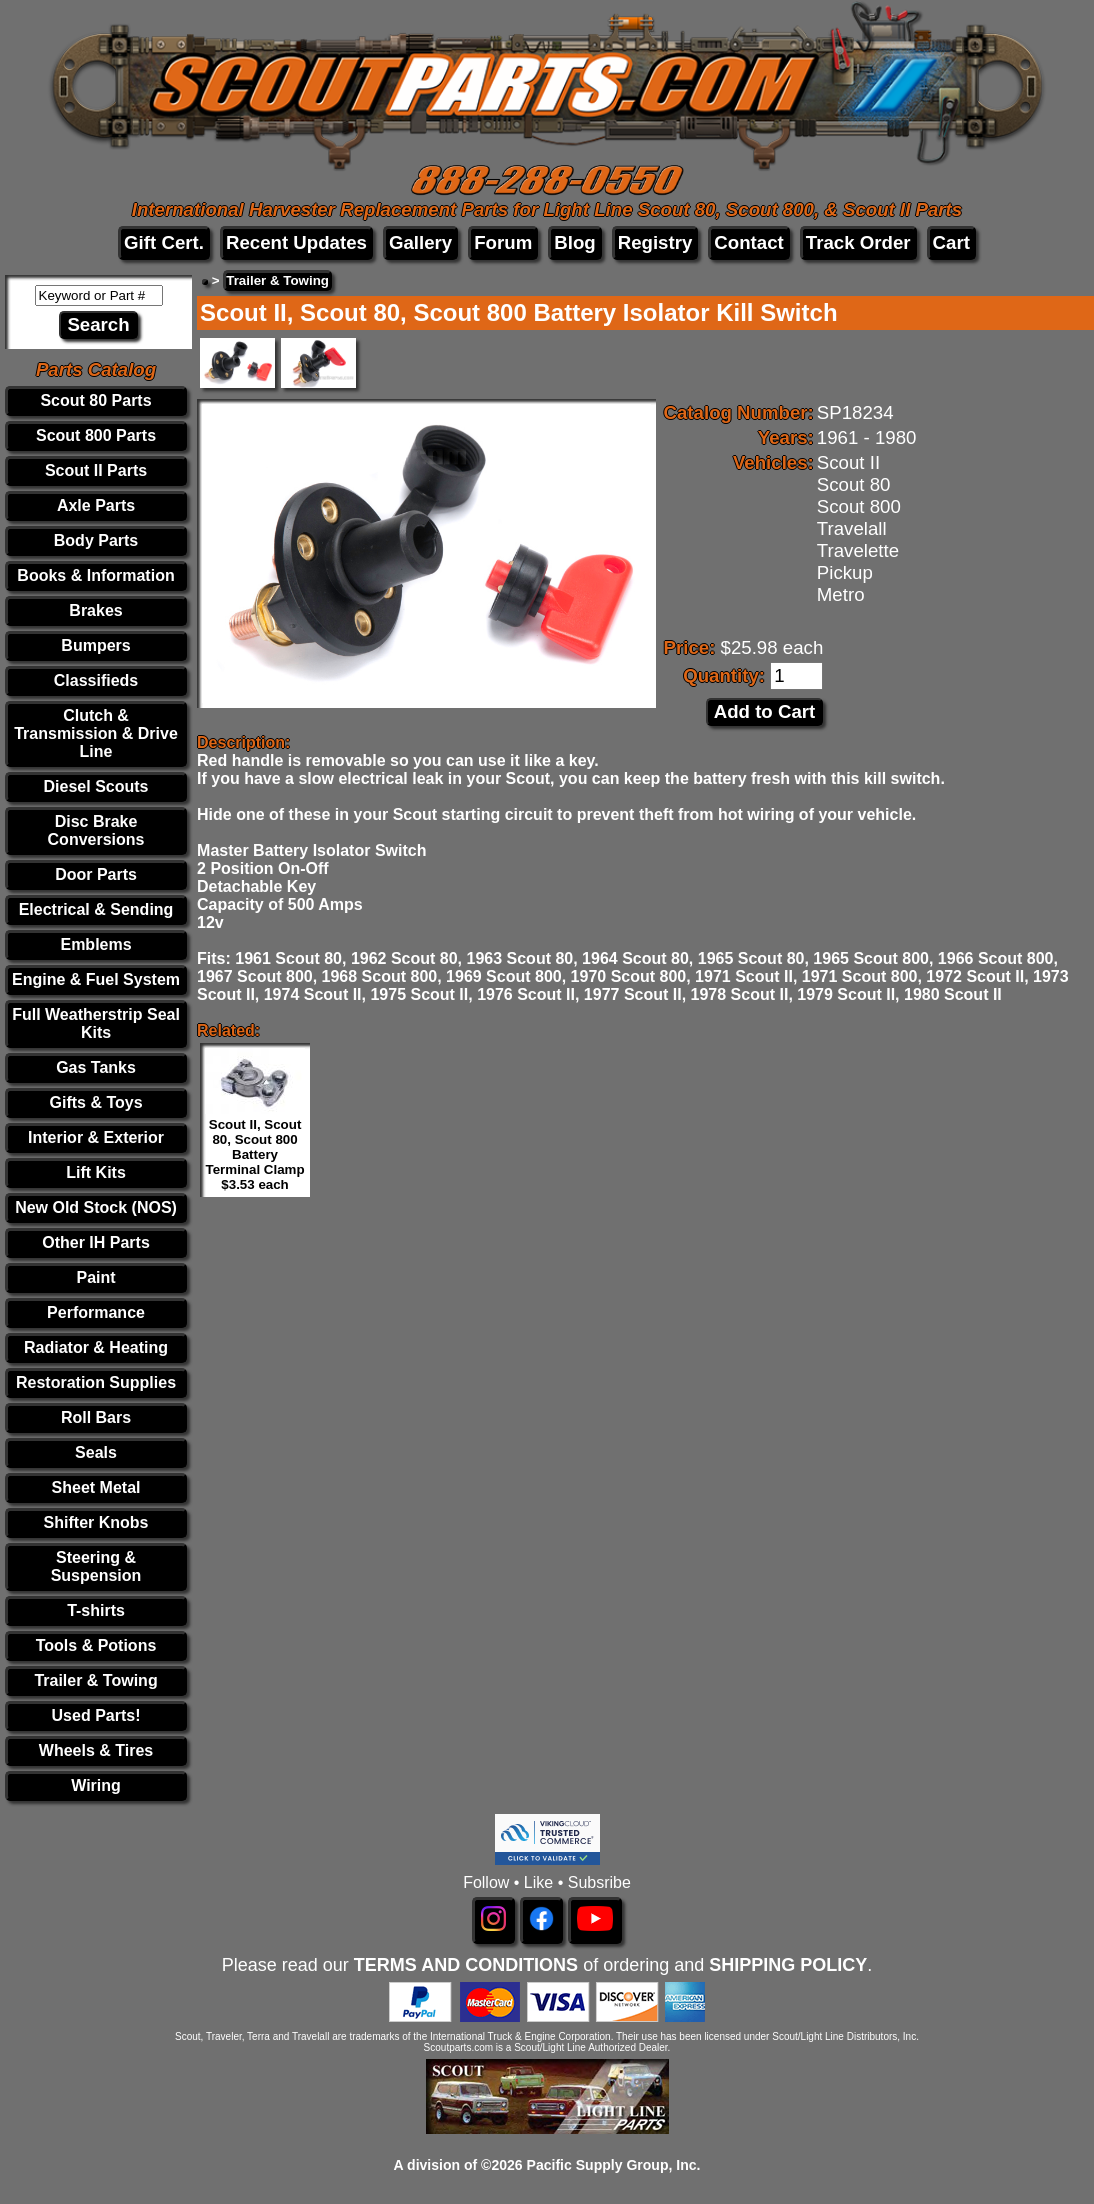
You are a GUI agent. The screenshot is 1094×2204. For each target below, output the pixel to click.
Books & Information (95, 575)
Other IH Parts (96, 1242)
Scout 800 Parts (96, 435)
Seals (96, 1452)
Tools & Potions (96, 1645)
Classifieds (96, 680)
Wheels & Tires (96, 1750)
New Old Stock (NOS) (96, 1207)
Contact (748, 242)
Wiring (96, 1785)
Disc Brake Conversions (96, 830)
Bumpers (95, 645)
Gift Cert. (164, 242)
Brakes (95, 610)
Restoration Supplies (96, 1382)
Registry (655, 242)
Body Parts (96, 540)
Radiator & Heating (96, 1347)
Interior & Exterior (96, 1137)
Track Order (858, 242)
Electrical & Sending (96, 909)
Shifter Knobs (96, 1522)
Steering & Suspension (96, 1566)
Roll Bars (96, 1417)
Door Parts (96, 874)
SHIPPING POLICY (788, 1965)
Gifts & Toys (96, 1102)
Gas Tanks (96, 1067)
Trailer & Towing (95, 1680)
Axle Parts (96, 505)
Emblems (95, 944)
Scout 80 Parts (95, 400)
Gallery (420, 242)
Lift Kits (96, 1172)
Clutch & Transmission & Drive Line (96, 733)
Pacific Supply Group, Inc (612, 2165)
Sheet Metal (96, 1487)
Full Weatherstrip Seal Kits (96, 1023)
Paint (95, 1277)
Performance (96, 1312)
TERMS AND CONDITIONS (466, 1965)
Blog (574, 242)
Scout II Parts (96, 470)
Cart (951, 242)
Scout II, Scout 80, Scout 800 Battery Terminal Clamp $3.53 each (255, 1154)
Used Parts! (96, 1715)
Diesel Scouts (96, 786)
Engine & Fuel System (96, 979)
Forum (503, 242)
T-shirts (96, 1610)
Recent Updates (296, 242)
